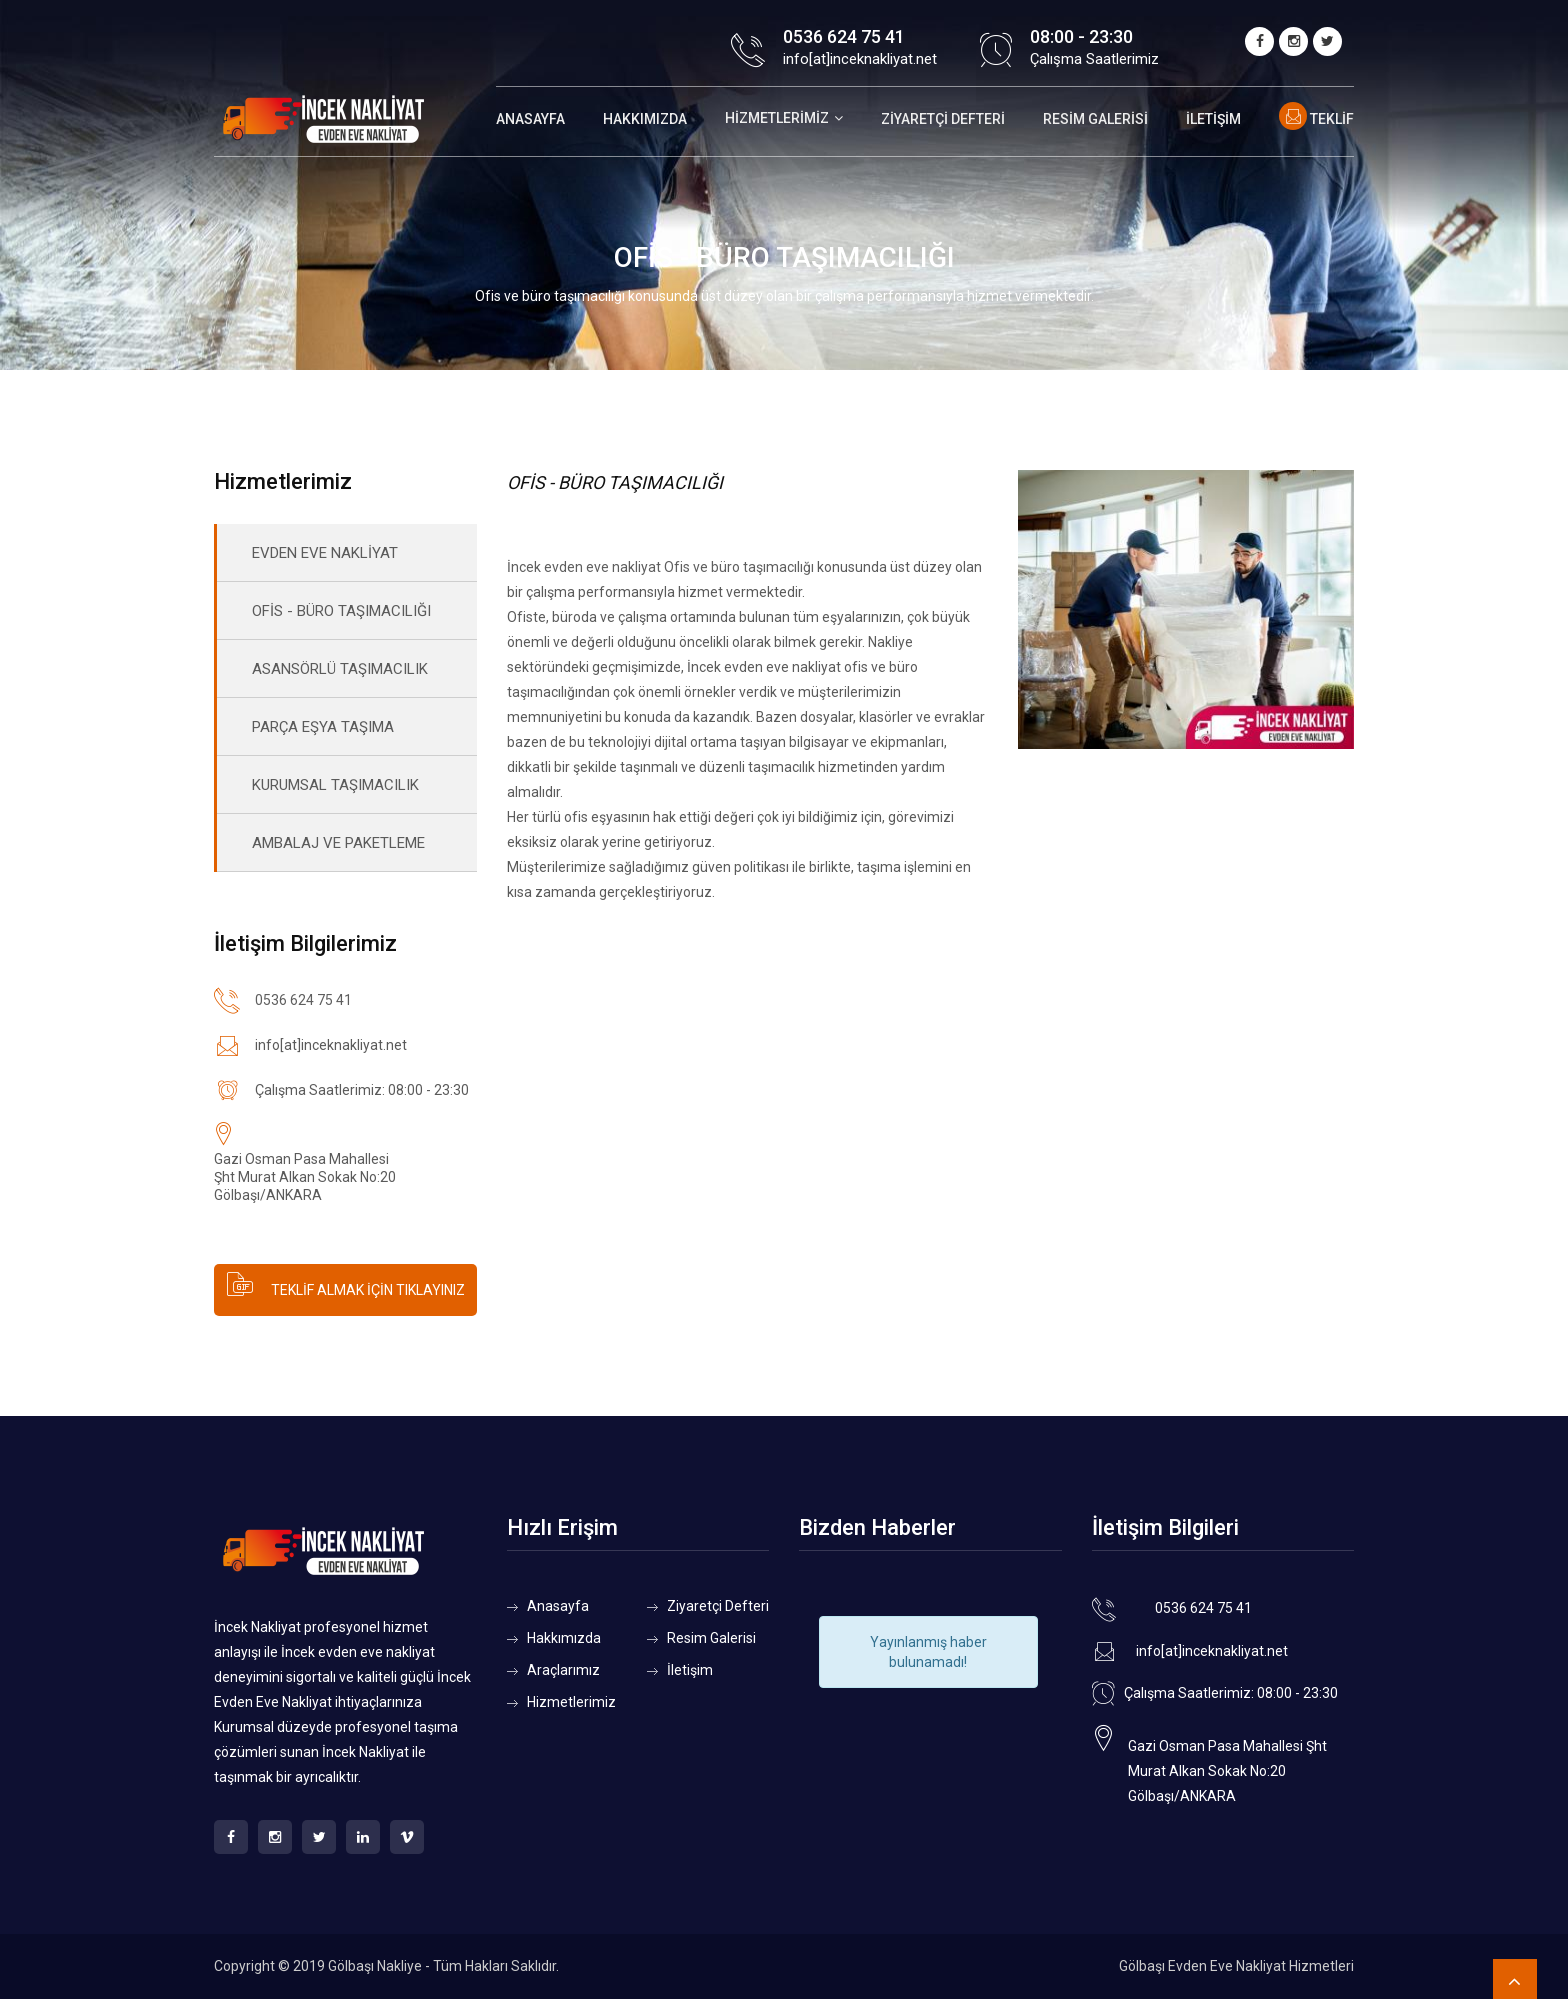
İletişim (1213, 119)
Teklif (1316, 119)
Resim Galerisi (1095, 119)
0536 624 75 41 (844, 36)
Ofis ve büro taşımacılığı (739, 567)
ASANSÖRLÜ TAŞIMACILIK (340, 669)
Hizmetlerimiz (777, 118)
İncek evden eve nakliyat (584, 567)
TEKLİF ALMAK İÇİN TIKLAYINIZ (345, 1284)
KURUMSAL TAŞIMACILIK (335, 785)
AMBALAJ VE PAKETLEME (338, 843)
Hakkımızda (645, 119)
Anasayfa (530, 119)
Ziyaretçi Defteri (943, 119)
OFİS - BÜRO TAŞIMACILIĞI (341, 611)
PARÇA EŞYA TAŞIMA (323, 727)
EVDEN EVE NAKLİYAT (325, 553)
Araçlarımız (563, 1670)
